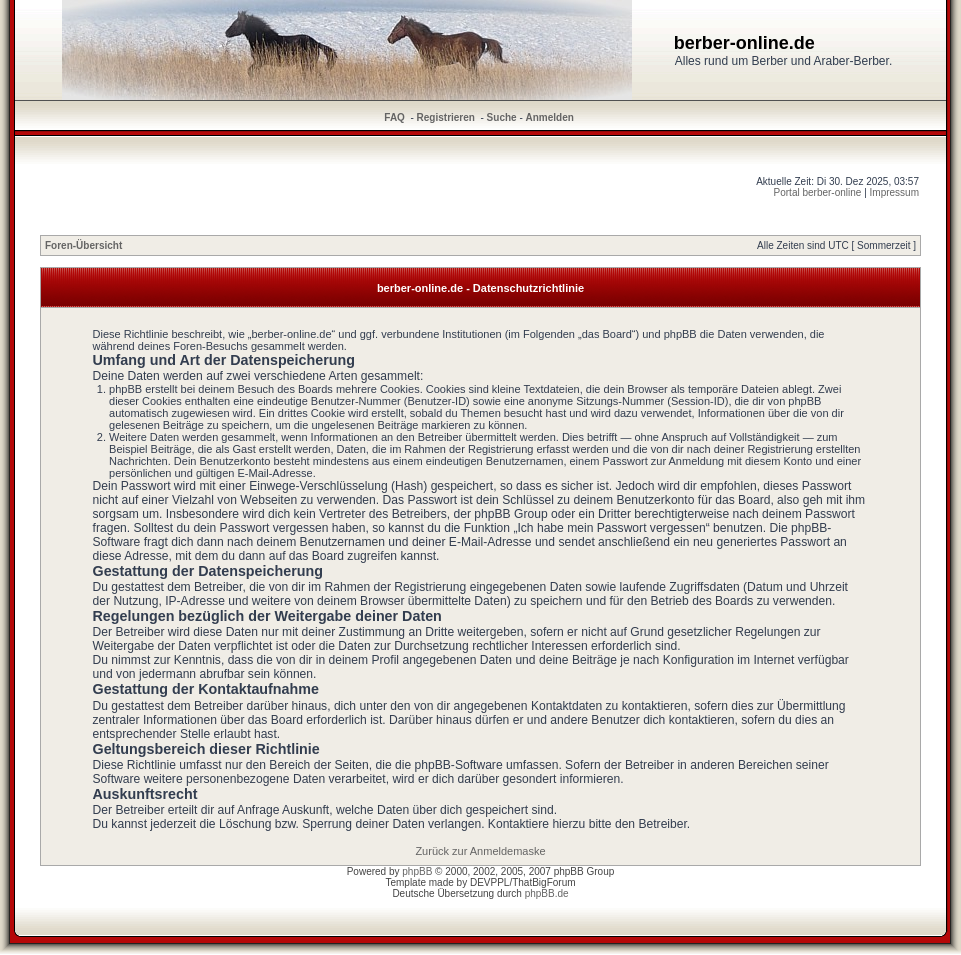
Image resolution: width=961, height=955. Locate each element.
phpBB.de (547, 893)
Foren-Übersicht (83, 245)
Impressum (894, 192)
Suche (502, 117)
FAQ (394, 117)
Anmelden (550, 117)
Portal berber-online (818, 192)
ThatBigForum (543, 882)
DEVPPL (489, 882)
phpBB (417, 871)
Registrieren (446, 117)
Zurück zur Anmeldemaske (480, 851)
